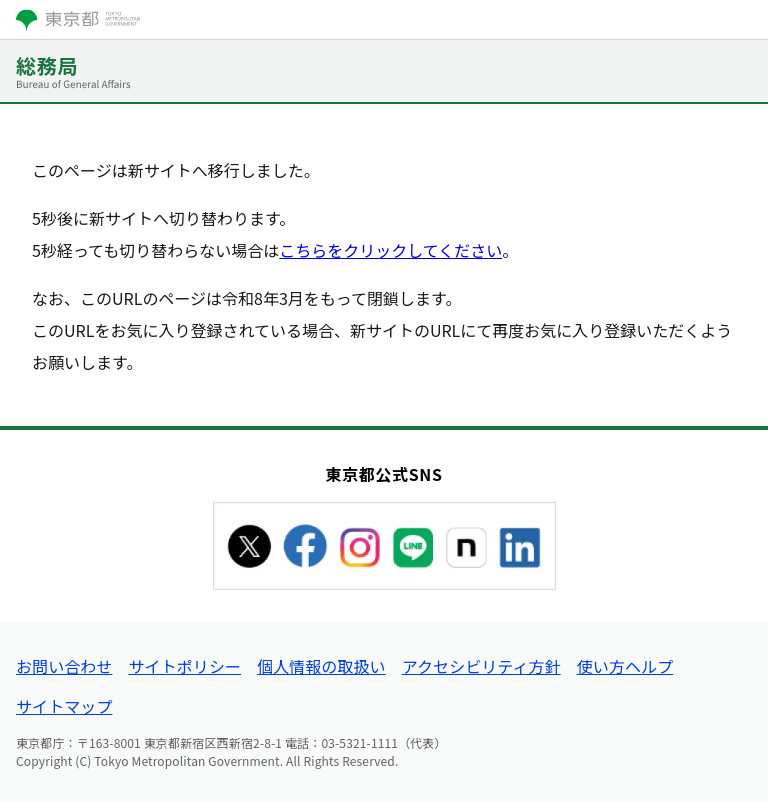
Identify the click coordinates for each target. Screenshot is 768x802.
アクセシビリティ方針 (481, 666)
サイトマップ (64, 706)
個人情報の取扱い (321, 666)
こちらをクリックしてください (390, 250)
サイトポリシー (184, 666)
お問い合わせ (64, 666)
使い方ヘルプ (625, 666)
